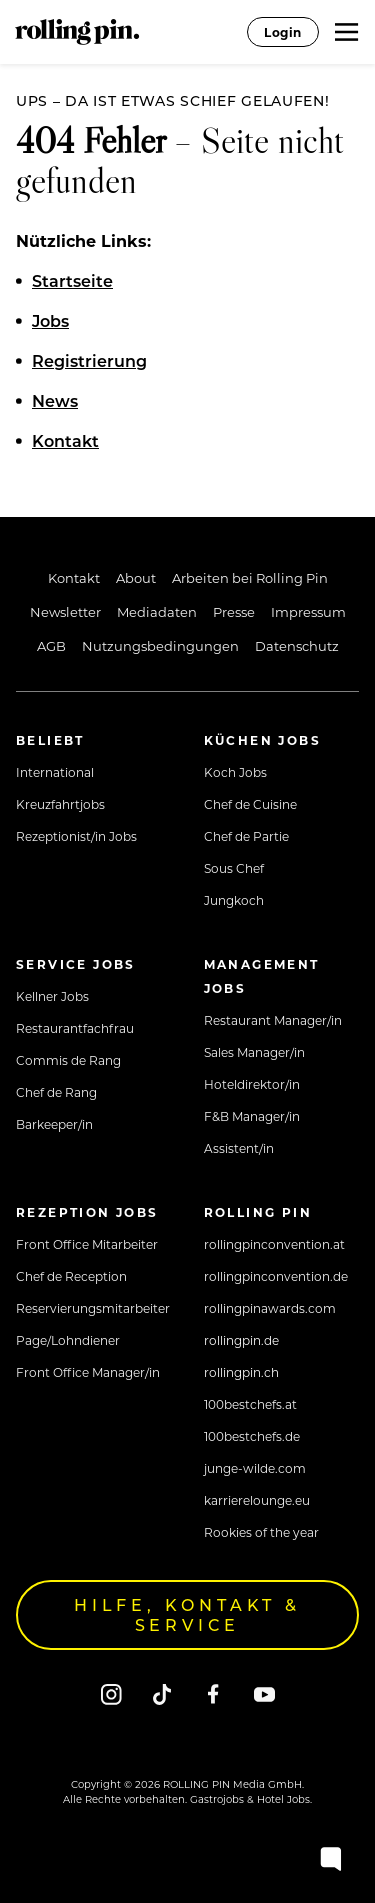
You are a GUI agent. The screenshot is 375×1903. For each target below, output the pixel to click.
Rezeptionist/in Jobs (76, 836)
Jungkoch (234, 900)
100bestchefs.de (252, 1436)
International (55, 772)
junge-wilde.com (255, 1468)
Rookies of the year (261, 1532)
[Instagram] (111, 1693)
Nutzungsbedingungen (160, 645)
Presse (234, 611)
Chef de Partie (246, 836)
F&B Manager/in (252, 1116)
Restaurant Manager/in (273, 1020)
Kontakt (74, 577)
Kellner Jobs (52, 996)
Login (283, 32)
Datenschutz (297, 645)
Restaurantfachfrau (75, 1028)
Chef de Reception (71, 1276)
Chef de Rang (56, 1092)
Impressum (308, 611)
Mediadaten (157, 611)
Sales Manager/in (254, 1052)
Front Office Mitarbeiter (87, 1244)
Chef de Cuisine (250, 804)
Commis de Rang (68, 1060)
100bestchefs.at (250, 1404)
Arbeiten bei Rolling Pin (250, 577)
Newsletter (65, 611)
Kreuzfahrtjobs (60, 804)
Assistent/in (239, 1148)
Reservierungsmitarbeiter (93, 1308)
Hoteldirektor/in (252, 1084)
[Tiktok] (162, 1693)
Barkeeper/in (54, 1124)
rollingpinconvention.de (276, 1276)
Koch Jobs (235, 772)
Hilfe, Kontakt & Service (187, 1614)
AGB (51, 645)
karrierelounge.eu (257, 1500)
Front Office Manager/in (88, 1372)
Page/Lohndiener (68, 1340)
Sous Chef (234, 868)
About (136, 577)
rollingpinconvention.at (274, 1244)
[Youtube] (264, 1693)
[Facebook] (213, 1693)
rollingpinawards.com (270, 1308)
